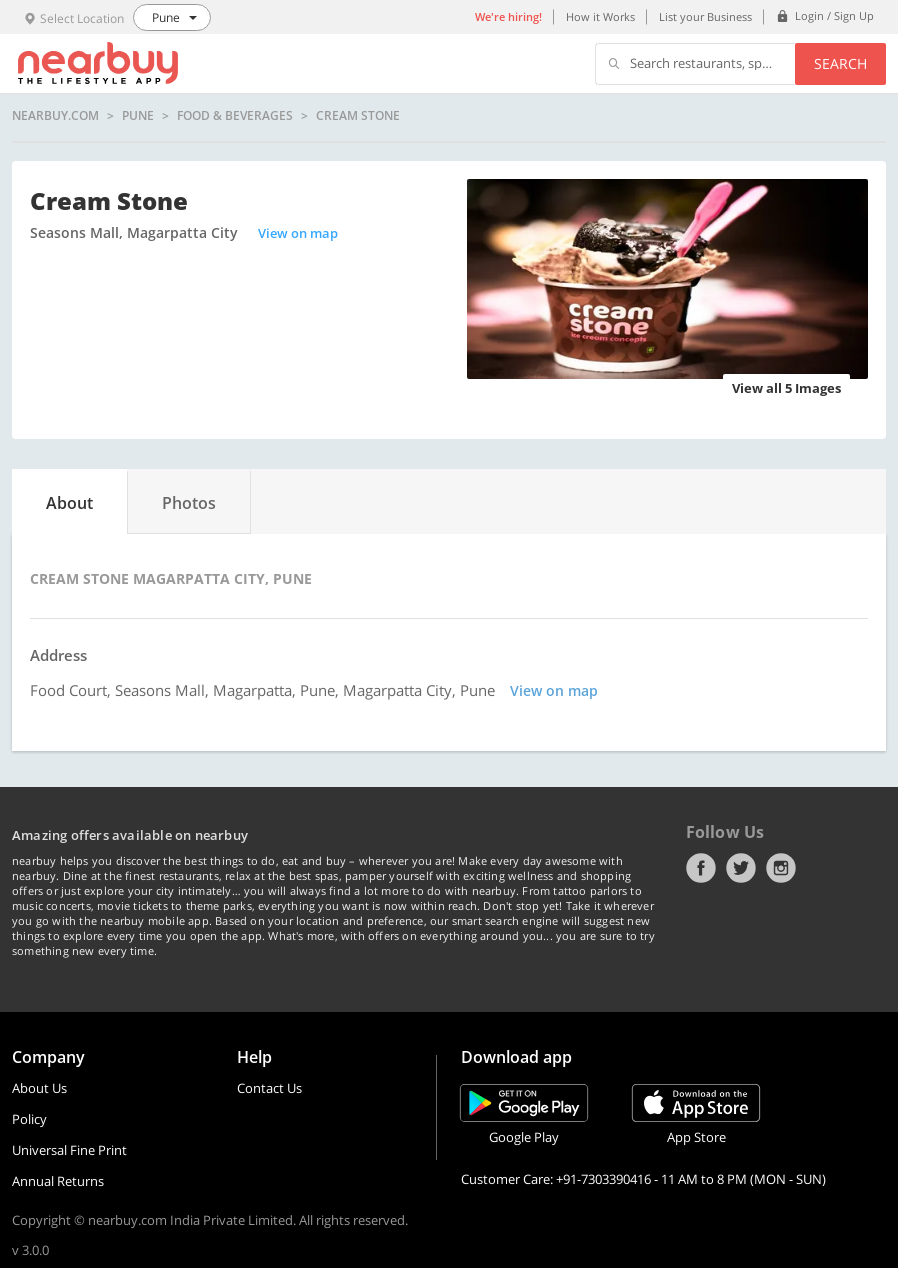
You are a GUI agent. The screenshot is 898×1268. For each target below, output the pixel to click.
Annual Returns (58, 1181)
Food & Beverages (235, 116)
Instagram (781, 868)
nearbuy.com (55, 116)
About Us (39, 1088)
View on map (298, 233)
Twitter (741, 868)
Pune (138, 116)
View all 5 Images (786, 388)
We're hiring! (508, 16)
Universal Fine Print (69, 1150)
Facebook (701, 868)
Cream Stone (358, 116)
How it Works (600, 16)
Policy (29, 1119)
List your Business (705, 16)
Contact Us (269, 1088)
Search (840, 63)
